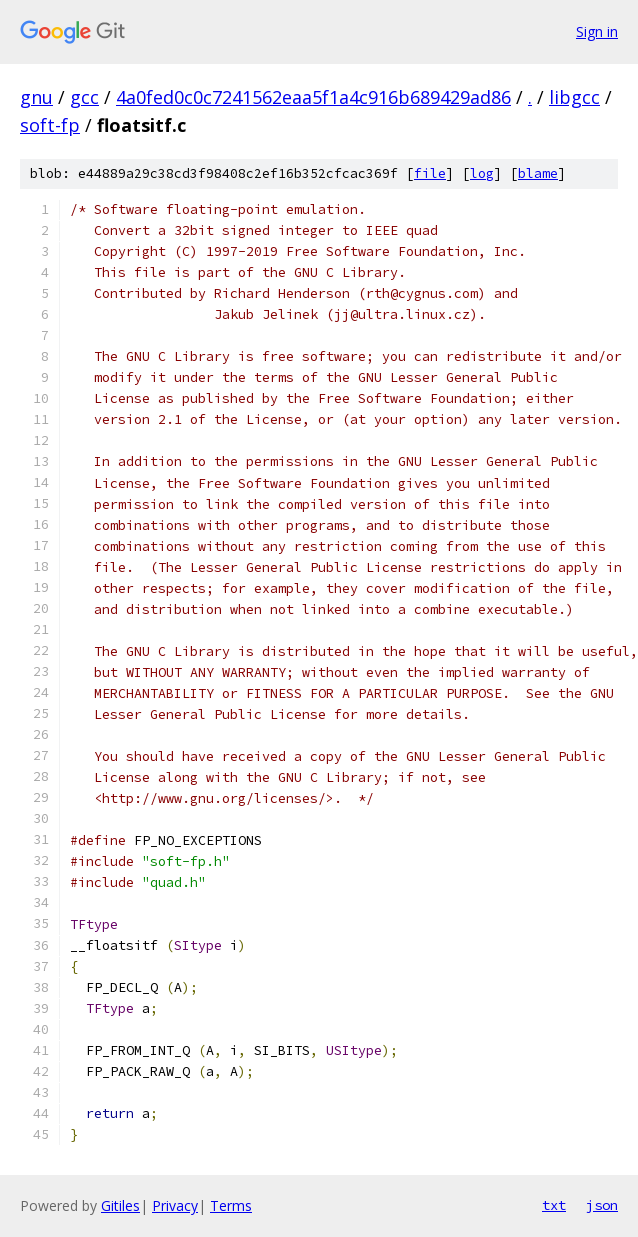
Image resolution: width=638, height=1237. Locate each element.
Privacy (175, 1205)
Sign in (597, 31)
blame (538, 173)
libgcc (574, 97)
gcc (84, 97)
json (602, 1205)
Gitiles (120, 1205)
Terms (231, 1205)
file (430, 173)
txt (554, 1205)
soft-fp (50, 125)
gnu (36, 97)
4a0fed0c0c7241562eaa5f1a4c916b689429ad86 (313, 97)
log (482, 173)
